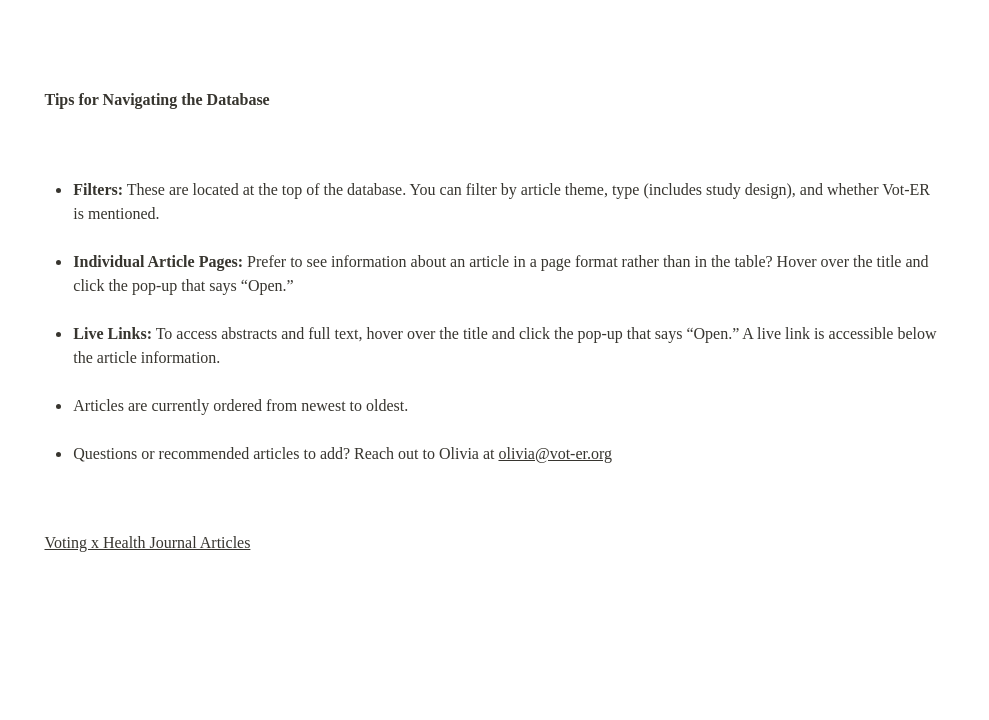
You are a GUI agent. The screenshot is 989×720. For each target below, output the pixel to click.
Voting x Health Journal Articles (148, 542)
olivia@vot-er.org (555, 453)
